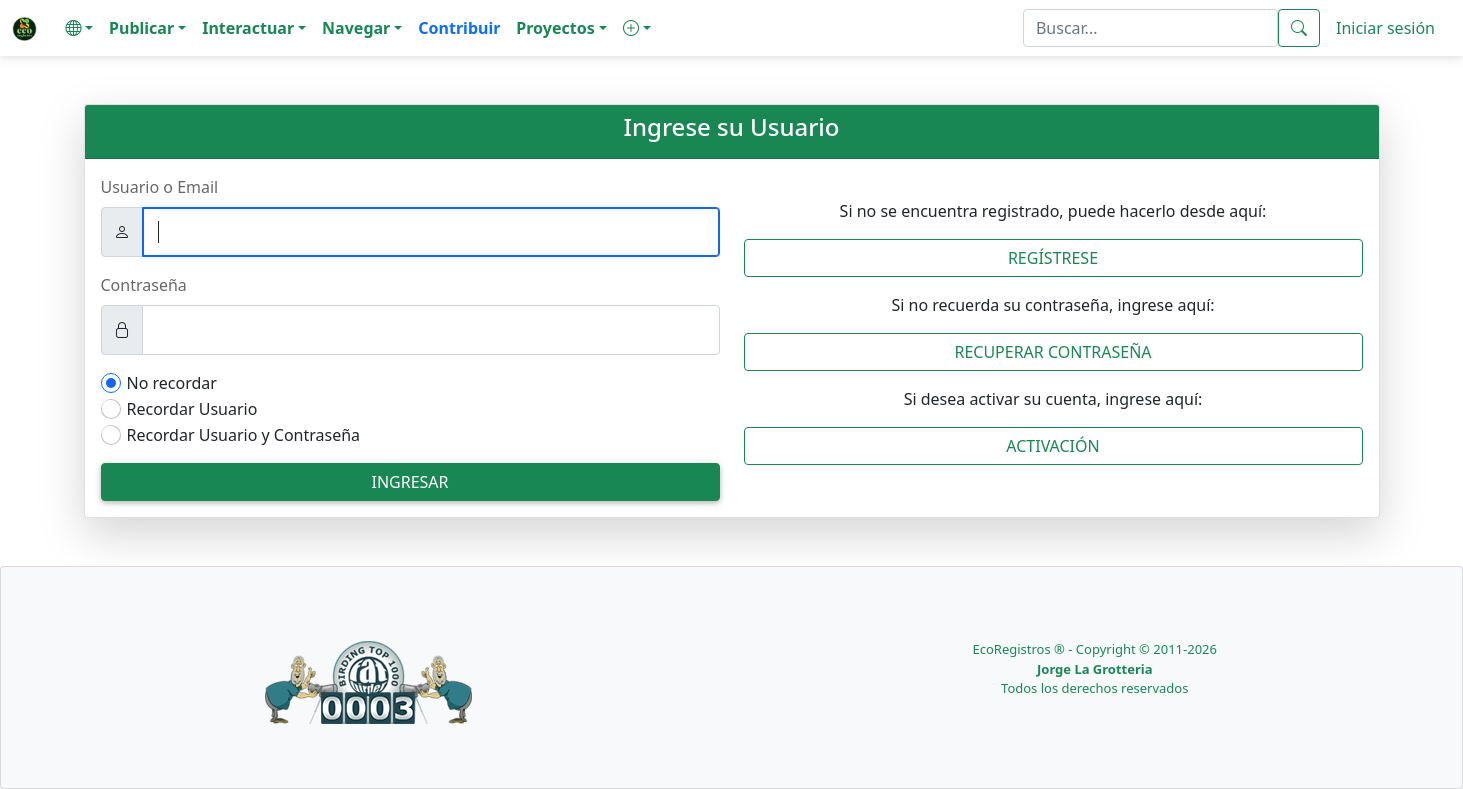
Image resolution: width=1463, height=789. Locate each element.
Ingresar (409, 482)
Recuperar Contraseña (1052, 352)
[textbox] (1150, 28)
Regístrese (1053, 258)
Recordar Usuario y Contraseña (244, 435)
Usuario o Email (160, 187)
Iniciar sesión (1385, 28)
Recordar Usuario (192, 409)
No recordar (172, 383)
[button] (79, 28)
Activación (1052, 446)
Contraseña (144, 285)
